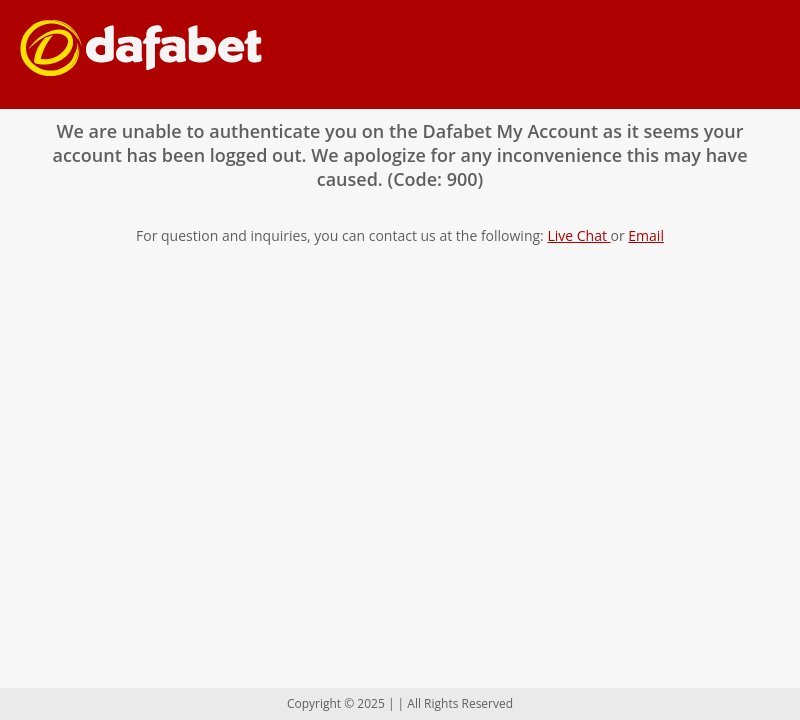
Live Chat (578, 235)
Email (646, 235)
